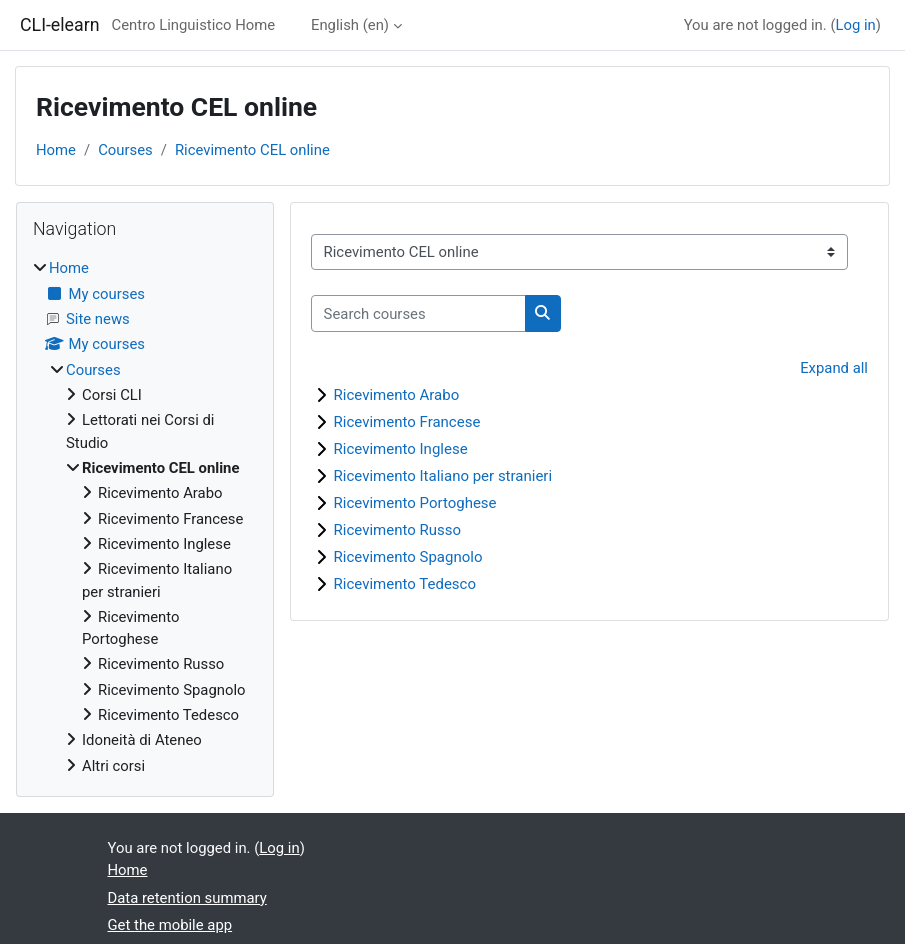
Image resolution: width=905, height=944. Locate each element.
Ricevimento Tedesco (405, 584)
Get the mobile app (170, 925)
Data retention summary (187, 898)
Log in (855, 25)
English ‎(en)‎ (350, 25)
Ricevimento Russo (398, 530)
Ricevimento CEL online (252, 150)
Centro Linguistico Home (194, 25)
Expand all (834, 368)
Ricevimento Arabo (397, 395)
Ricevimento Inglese (401, 449)
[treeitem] (145, 517)
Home (56, 150)
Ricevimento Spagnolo (408, 557)
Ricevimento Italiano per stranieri (443, 476)
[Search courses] (418, 313)
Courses (125, 150)
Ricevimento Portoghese (415, 503)
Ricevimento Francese (407, 422)
